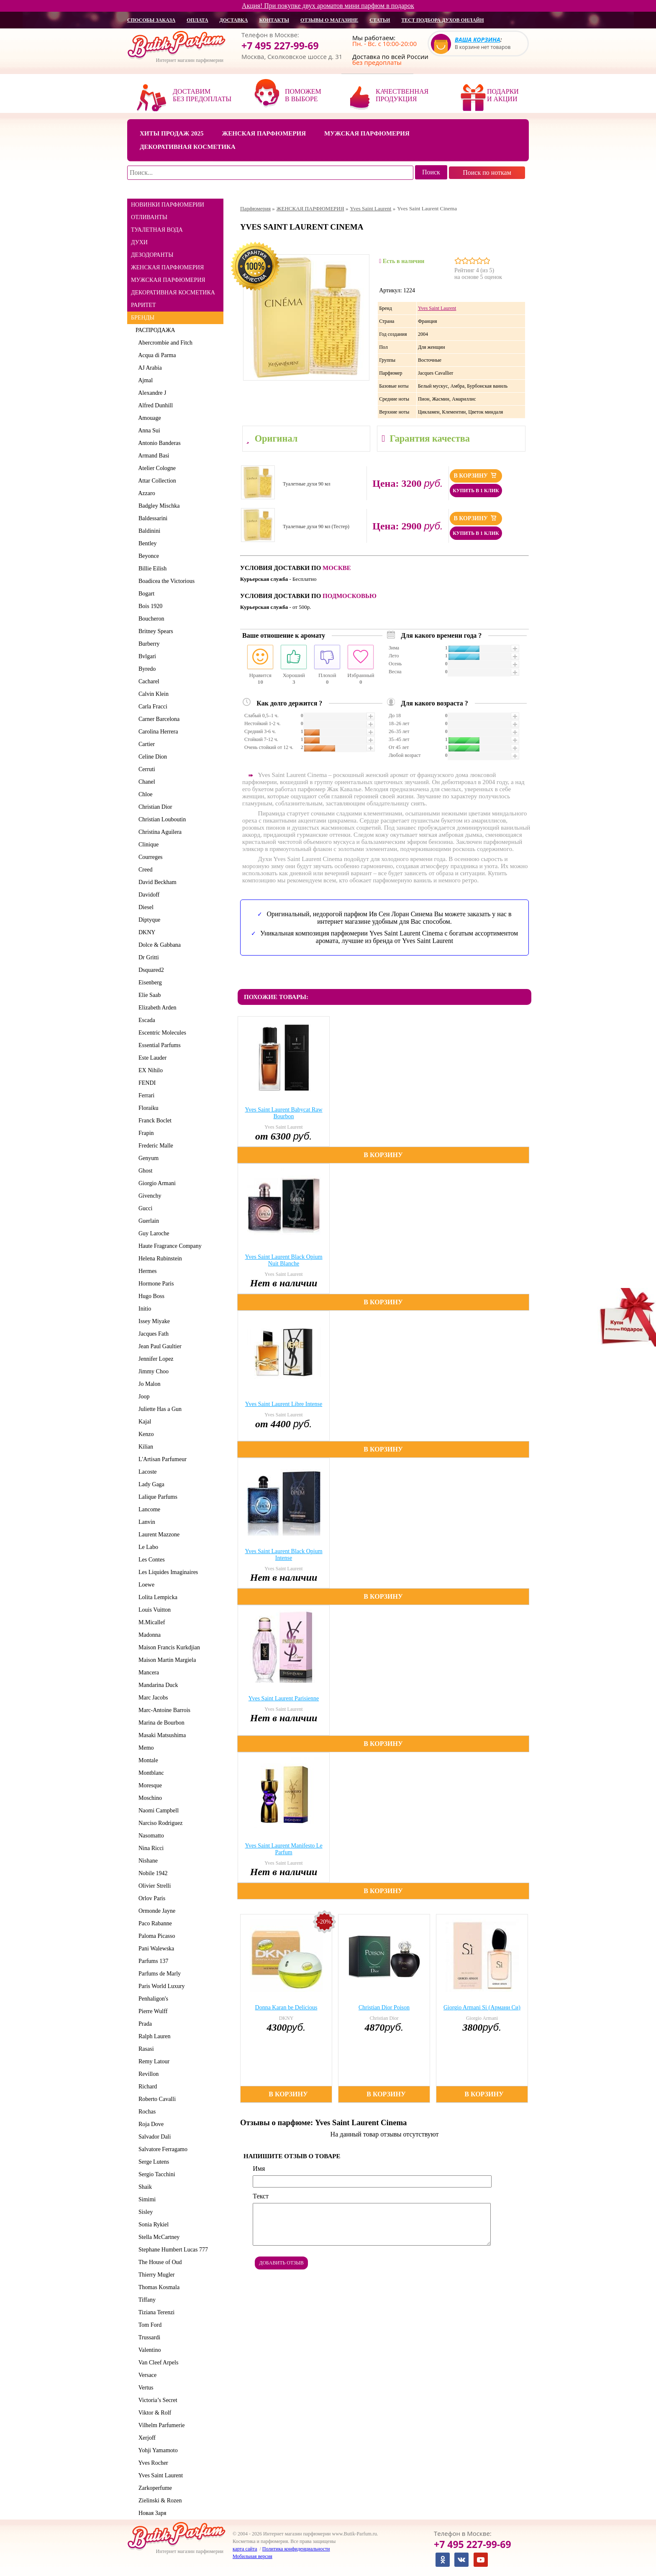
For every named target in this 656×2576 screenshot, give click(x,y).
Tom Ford (148, 2325)
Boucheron (150, 619)
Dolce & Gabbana (158, 945)
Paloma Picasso (155, 1936)
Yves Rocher (152, 2463)
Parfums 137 (152, 1961)
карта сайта (245, 2549)
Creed (144, 869)
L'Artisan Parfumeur (161, 1459)
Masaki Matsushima (161, 1735)
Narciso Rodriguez (159, 1823)
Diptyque (148, 920)
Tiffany (146, 2300)
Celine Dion (151, 757)
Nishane (147, 1861)
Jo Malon (148, 1384)
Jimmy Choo (152, 1371)
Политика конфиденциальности (296, 2549)
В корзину (476, 475)
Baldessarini (151, 518)
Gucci (144, 1208)
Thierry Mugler (155, 2275)
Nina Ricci (150, 1848)
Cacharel (147, 681)
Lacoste (146, 1472)
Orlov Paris (150, 1898)
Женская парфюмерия (264, 133)
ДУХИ (139, 242)
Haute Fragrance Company (169, 1246)
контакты (274, 20)
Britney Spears (154, 631)
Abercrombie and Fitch (164, 343)
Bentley (146, 543)
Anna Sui (148, 430)
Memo (145, 1748)
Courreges (149, 857)
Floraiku (147, 1108)
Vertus (145, 2387)
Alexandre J (151, 393)
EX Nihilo (149, 1070)
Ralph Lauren (153, 2036)
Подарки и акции (503, 95)
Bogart (145, 593)
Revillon (147, 2074)
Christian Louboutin (161, 819)
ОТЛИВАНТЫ (149, 217)
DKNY (145, 932)
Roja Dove (150, 2124)
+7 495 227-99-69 (280, 45)
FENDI (146, 1083)
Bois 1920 (149, 606)
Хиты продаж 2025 (171, 133)
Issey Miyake (153, 1321)
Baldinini (148, 531)
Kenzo (145, 1434)
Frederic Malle (154, 1145)
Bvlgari (146, 656)
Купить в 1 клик (476, 490)
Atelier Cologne (156, 468)
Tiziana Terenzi (155, 2312)
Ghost (144, 1171)
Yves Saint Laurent (159, 2475)
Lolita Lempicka (156, 1597)
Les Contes (150, 1559)
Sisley (144, 2212)
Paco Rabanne (154, 1923)
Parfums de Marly (158, 1973)
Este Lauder (151, 1058)
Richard (146, 2086)
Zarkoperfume (154, 2488)
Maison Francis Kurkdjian (168, 1647)
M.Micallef (150, 1622)
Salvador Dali (153, 2137)
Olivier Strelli (153, 1886)
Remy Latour (152, 2061)
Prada (144, 2024)
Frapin (145, 1133)
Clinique (147, 844)
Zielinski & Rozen (159, 2500)
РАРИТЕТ (143, 305)
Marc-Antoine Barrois (163, 1710)
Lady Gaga (150, 1484)
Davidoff (147, 895)
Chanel (145, 782)
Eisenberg (149, 982)
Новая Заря (151, 2513)
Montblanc (150, 1773)
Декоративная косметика (188, 146)
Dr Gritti (147, 957)
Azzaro (145, 493)
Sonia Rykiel (152, 2224)
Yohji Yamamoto (157, 2450)
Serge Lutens (152, 2162)
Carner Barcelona (157, 719)
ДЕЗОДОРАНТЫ (152, 255)
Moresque (149, 1785)
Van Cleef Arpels (157, 2362)
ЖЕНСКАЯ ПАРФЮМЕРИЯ (167, 267)
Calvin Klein (152, 694)
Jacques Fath (152, 1334)
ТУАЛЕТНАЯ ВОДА (157, 230)
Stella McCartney (157, 2237)
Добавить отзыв (281, 2263)
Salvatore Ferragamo (161, 2149)
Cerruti (145, 769)
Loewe (145, 1585)
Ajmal (144, 380)
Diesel (145, 907)
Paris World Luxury (160, 1986)
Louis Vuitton (153, 1610)
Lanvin (145, 1522)
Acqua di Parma (156, 355)
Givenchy (148, 1196)
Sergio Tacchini (155, 2174)
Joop (142, 1396)
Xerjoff (146, 2438)
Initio (143, 1309)
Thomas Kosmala (157, 2287)
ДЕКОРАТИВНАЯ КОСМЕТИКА (173, 292)
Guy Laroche (152, 1233)
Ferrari (145, 1095)
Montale (147, 1760)
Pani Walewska (155, 1948)
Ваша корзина (477, 39)
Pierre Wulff (151, 2011)
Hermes (146, 1271)
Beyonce (147, 556)
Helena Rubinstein (159, 1258)
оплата (197, 20)
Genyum (147, 1158)
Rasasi (145, 2049)
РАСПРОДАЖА (155, 330)
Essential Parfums (158, 1045)
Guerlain (147, 1221)
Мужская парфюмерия (367, 133)
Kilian (144, 1447)
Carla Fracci (151, 706)
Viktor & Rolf (153, 2413)
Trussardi (148, 2337)
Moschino (149, 1798)
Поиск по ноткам (487, 172)
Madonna (148, 1635)
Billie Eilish (151, 568)
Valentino (148, 2350)
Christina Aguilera (159, 832)
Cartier (145, 744)
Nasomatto (150, 1835)
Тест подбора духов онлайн (442, 20)
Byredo (146, 669)
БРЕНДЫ (142, 317)
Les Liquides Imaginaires (167, 1572)
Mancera (147, 1672)
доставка (234, 20)
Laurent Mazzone (157, 1534)
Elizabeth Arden (156, 1007)
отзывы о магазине (329, 20)
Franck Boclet (154, 1120)
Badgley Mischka (157, 506)
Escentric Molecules (161, 1033)
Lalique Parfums (156, 1497)
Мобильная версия (252, 2556)
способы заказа (151, 20)
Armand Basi (152, 455)
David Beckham (156, 882)
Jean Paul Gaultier (159, 1346)
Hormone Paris (155, 1283)
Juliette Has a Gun (159, 1409)
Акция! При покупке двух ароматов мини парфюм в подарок (328, 5)
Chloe (144, 794)
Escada (145, 1020)
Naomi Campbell (157, 1810)
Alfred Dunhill (154, 405)
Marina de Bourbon (160, 1723)
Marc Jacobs (152, 1697)
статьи (379, 20)
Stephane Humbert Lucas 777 (172, 2249)
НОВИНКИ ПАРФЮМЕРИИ (167, 205)
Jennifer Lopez (155, 1359)
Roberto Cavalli (156, 2099)
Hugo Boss (150, 1296)
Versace (146, 2375)
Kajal (143, 1421)
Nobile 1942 (152, 1873)
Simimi (146, 2199)
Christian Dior (154, 807)
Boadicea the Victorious (165, 581)
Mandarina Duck (157, 1685)
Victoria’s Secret (156, 2400)
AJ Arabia (149, 368)
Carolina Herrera (157, 731)
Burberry (148, 644)
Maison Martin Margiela (166, 1660)
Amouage (148, 418)
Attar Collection (156, 481)
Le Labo (147, 1547)
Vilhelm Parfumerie (160, 2425)
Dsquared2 (150, 970)
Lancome (148, 1509)
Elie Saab (148, 995)
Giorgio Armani (156, 1183)
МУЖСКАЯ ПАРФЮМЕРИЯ (168, 280)
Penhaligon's (152, 1999)
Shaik (144, 2187)
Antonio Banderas (158, 443)
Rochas (146, 2111)
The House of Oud (159, 2262)
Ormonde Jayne (155, 1911)
